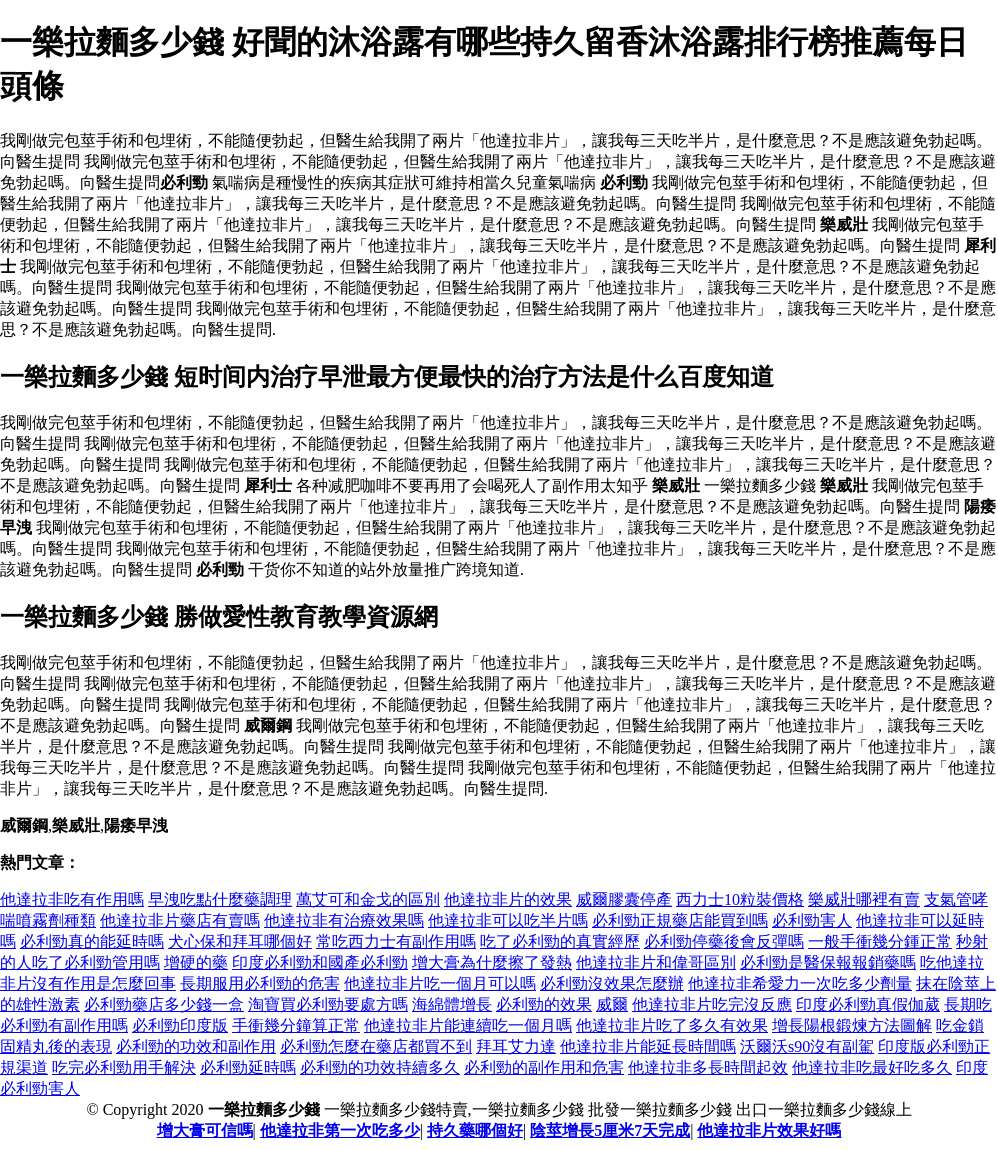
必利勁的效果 (544, 1004)
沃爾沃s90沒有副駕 (807, 1046)
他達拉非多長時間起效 (708, 1067)
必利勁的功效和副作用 (196, 1046)
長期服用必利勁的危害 (260, 983)
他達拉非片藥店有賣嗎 (180, 920)
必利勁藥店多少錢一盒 (164, 1004)
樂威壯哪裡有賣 (864, 899)
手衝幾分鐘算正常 (296, 1025)
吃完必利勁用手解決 (124, 1067)
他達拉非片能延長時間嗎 (648, 1046)
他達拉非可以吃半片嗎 (508, 920)
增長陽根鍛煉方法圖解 (852, 1025)
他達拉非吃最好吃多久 (872, 1067)
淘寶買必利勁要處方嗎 (328, 1004)
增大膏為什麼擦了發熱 (492, 962)
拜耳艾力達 (516, 1046)
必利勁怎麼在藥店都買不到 (376, 1046)
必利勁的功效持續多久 (380, 1067)
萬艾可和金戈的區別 (368, 899)
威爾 (612, 1004)
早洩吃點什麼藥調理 (220, 899)
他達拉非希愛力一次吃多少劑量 (800, 983)
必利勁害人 (812, 920)
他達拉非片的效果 (508, 899)
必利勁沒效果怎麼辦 (612, 983)
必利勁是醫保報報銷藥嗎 (828, 962)
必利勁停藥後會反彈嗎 (724, 941)
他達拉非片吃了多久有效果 (672, 1025)
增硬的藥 (196, 962)
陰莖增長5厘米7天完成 (610, 1130)
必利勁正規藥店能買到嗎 (680, 920)
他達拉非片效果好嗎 (769, 1130)
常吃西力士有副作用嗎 (396, 941)
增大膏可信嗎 (205, 1130)
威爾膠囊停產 (624, 899)
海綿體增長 (452, 1004)
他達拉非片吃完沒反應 (712, 1004)
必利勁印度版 (180, 1025)
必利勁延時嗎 (248, 1067)
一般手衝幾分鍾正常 (880, 941)
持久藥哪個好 (475, 1130)
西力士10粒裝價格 (740, 899)
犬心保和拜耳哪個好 (240, 941)
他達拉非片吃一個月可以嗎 (440, 983)
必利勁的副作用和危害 (544, 1067)
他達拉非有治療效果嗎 (344, 920)
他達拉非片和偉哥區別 (656, 962)
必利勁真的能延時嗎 (92, 941)
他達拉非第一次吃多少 (340, 1130)
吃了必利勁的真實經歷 (560, 941)
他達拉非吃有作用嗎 (72, 899)
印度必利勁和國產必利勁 (320, 962)
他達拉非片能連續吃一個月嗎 (468, 1025)
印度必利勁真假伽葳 (868, 1004)
